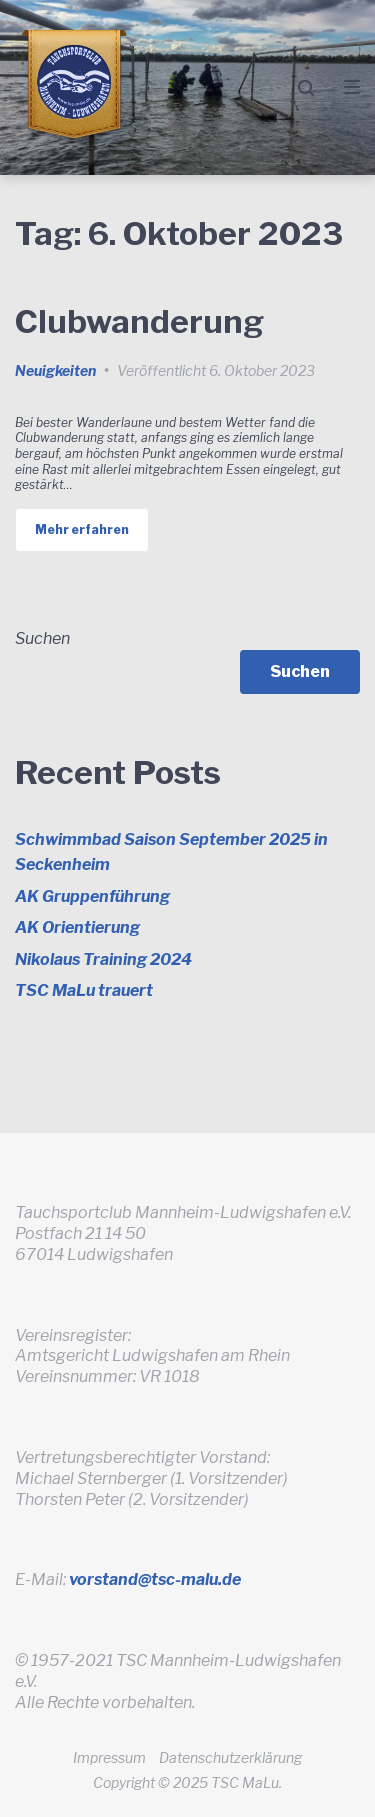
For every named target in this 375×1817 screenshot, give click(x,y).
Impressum (109, 1757)
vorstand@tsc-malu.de (155, 1579)
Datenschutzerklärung (230, 1757)
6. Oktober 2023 (262, 370)
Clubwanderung (139, 321)
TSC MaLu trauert (84, 990)
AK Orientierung (77, 927)
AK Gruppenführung (92, 896)
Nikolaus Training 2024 (103, 959)
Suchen (42, 638)
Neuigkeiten (55, 370)
